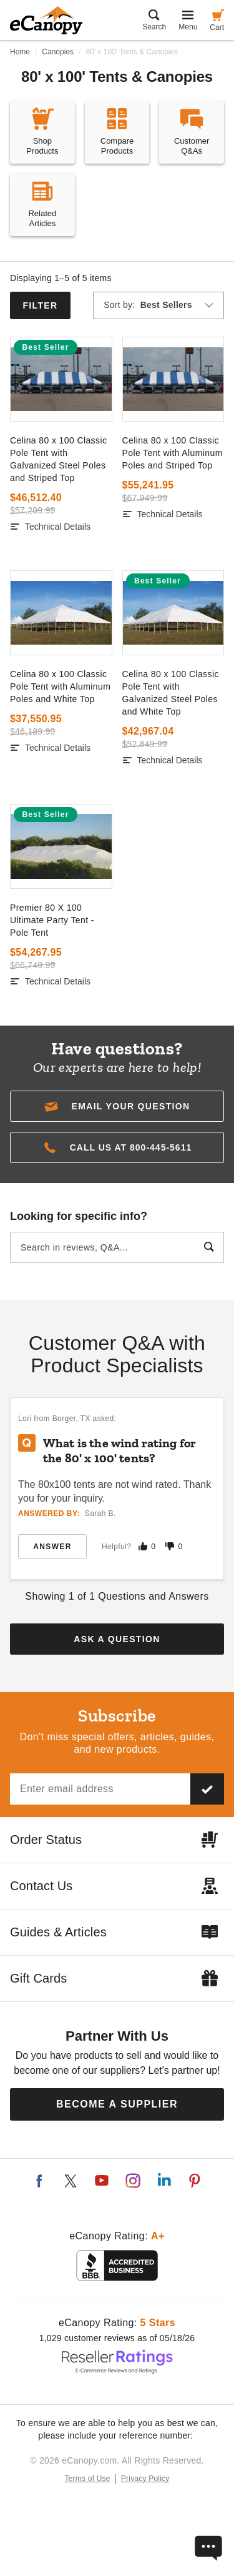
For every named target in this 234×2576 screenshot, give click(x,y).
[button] (117, 1106)
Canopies (58, 51)
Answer (52, 1546)
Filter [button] (39, 305)
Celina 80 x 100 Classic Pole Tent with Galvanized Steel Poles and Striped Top (58, 459)
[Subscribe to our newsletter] (207, 1789)
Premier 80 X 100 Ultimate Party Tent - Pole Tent (52, 920)
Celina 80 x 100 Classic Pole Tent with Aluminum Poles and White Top (60, 686)
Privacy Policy (145, 2478)
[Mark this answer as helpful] (143, 1546)
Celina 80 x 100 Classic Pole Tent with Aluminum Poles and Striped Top (172, 452)
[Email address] (100, 1789)
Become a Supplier (117, 2104)
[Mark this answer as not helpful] (169, 1546)
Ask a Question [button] (117, 1639)
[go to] (61, 379)
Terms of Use (87, 2478)
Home (20, 51)
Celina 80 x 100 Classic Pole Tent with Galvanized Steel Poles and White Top (170, 692)
